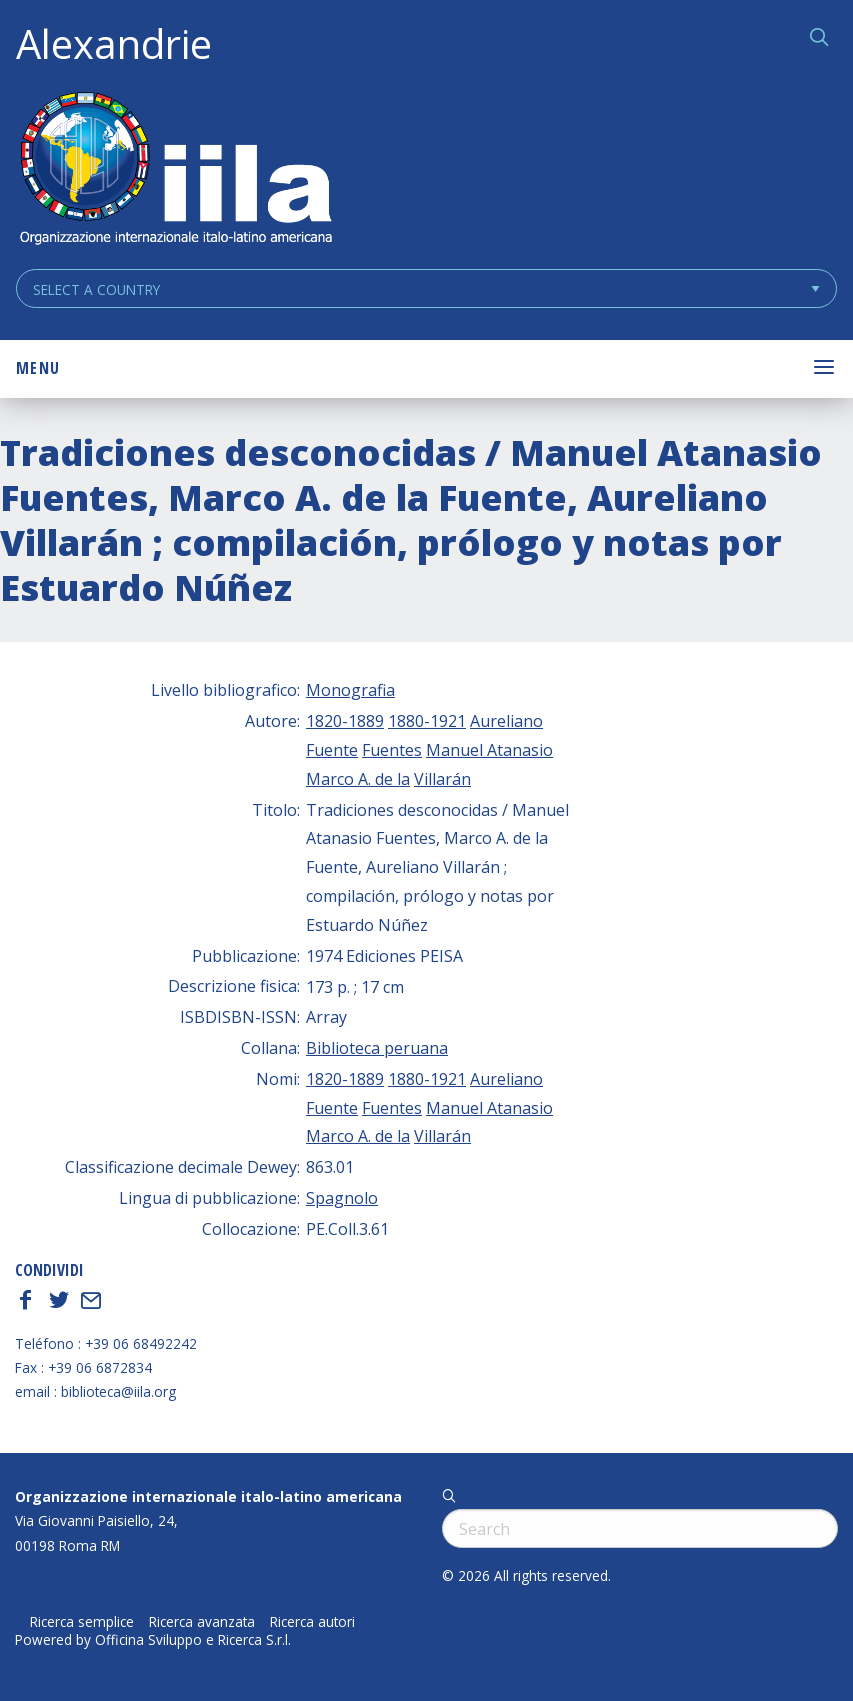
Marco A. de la (358, 779)
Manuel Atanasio (489, 750)
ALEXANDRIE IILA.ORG (175, 170)
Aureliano (506, 721)
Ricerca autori (312, 1622)
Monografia (350, 690)
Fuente (332, 750)
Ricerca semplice (82, 1622)
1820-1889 (345, 721)
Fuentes (392, 750)
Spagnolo (342, 1198)
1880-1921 (427, 721)
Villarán (442, 779)
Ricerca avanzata (202, 1622)
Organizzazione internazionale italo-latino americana (208, 1496)
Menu (38, 368)
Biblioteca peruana (377, 1048)
